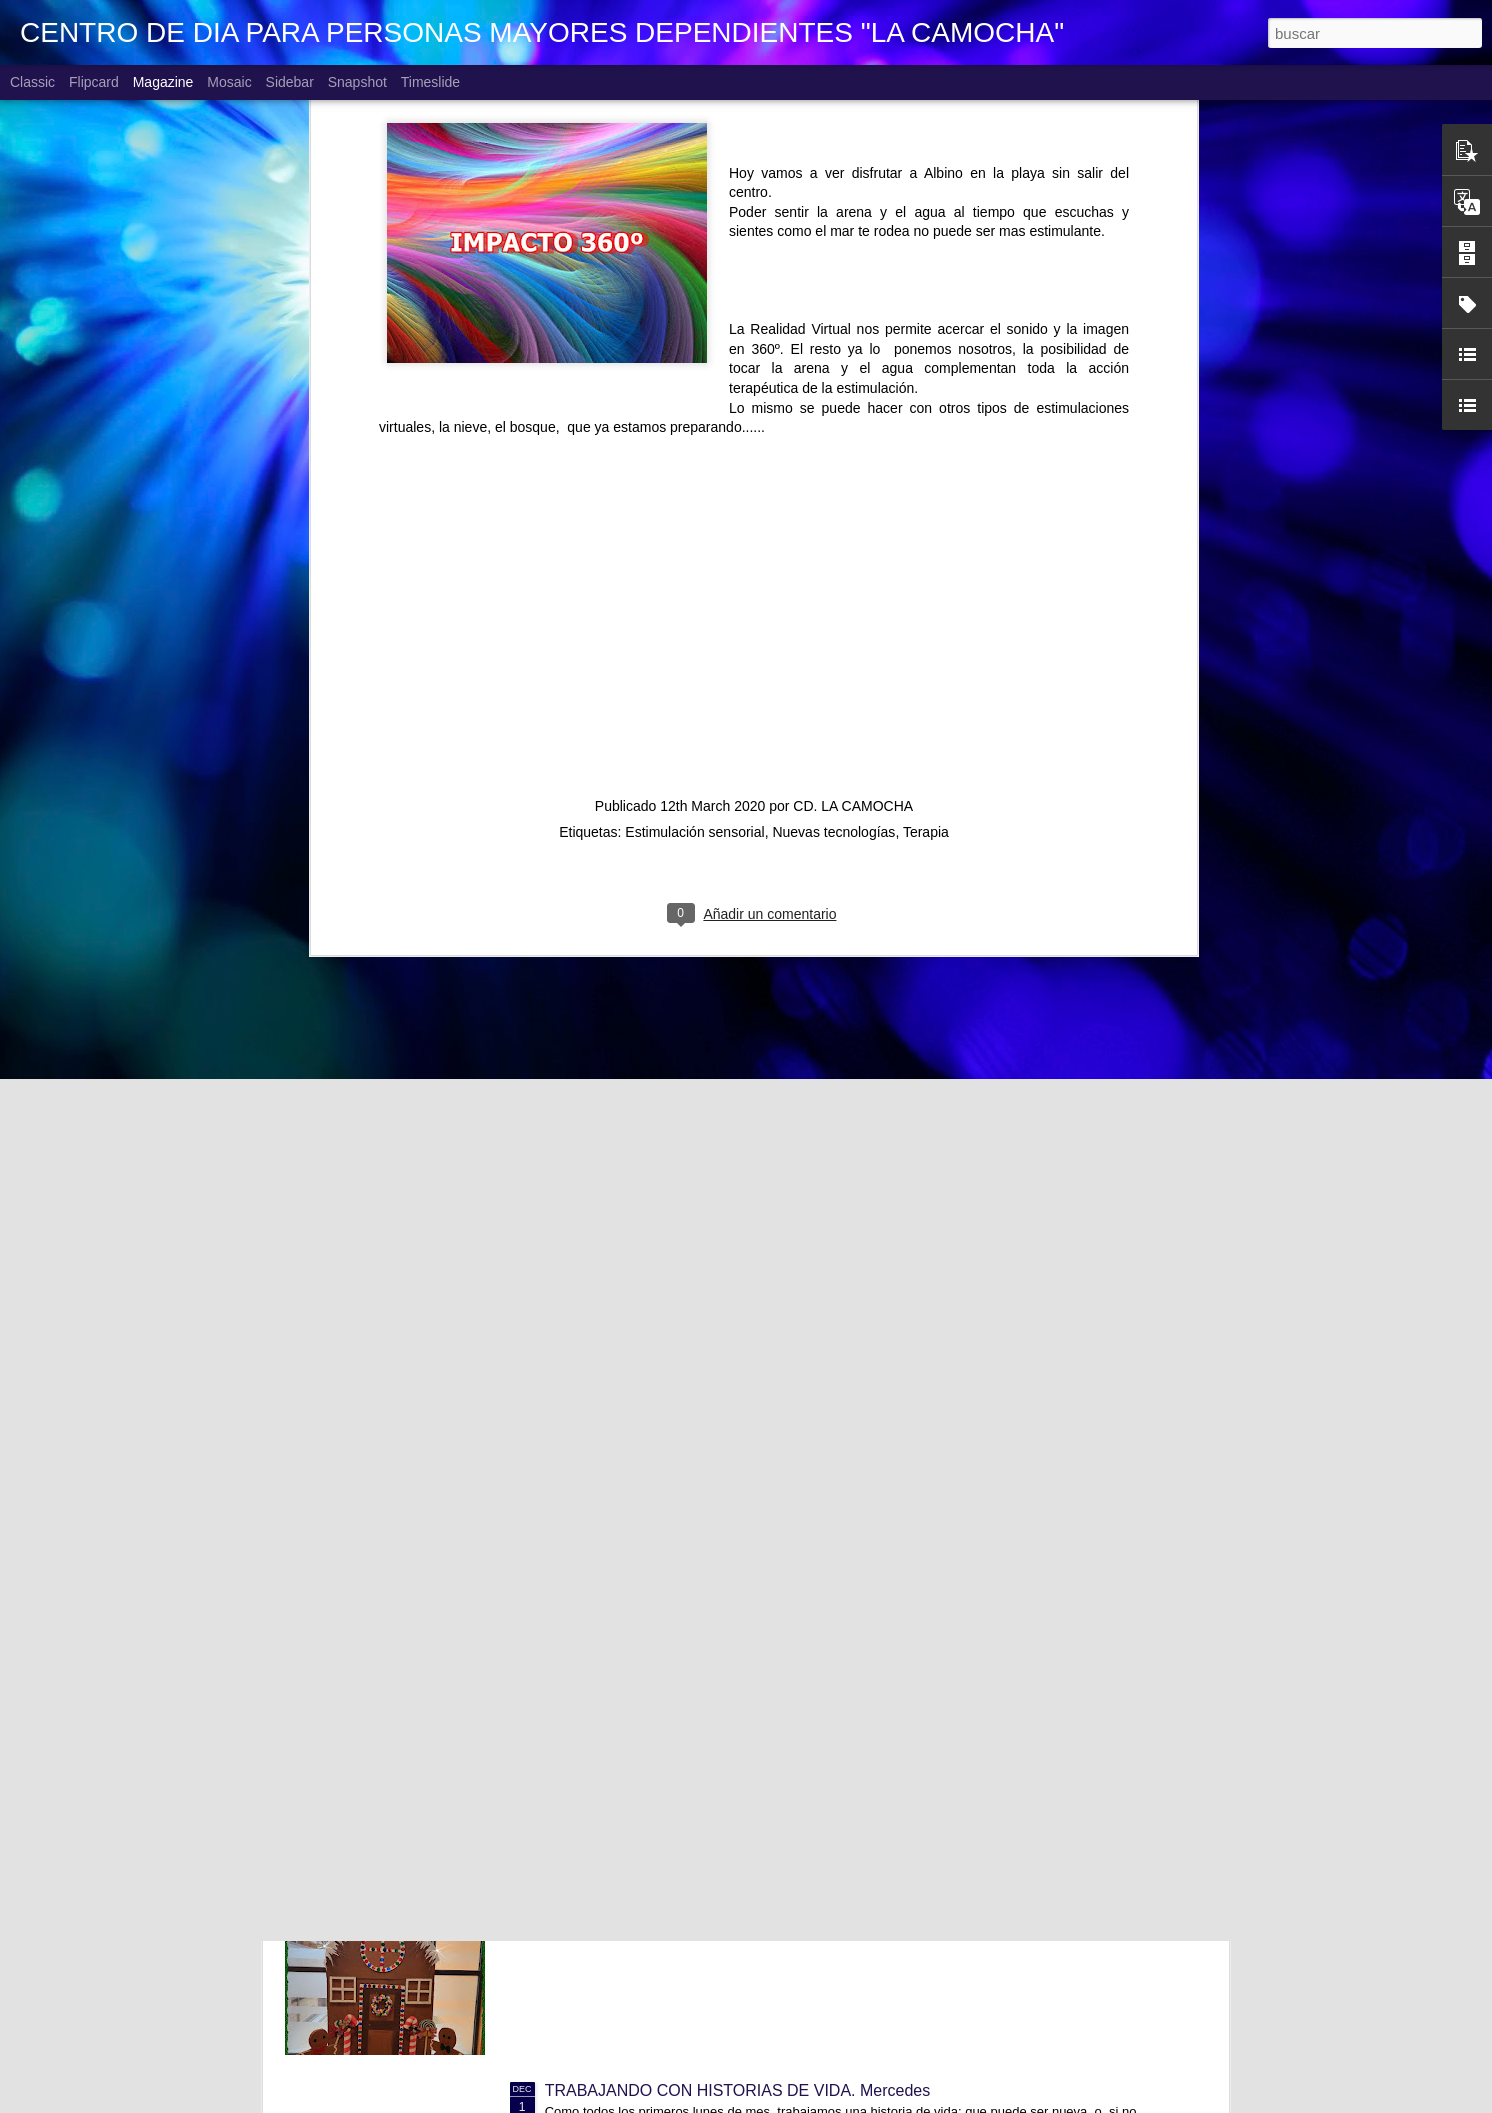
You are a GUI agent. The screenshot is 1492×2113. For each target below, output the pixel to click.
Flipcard (94, 82)
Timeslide (430, 82)
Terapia (926, 498)
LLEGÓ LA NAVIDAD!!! (627, 1863)
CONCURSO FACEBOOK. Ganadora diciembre (715, 1636)
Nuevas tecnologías (833, 498)
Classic (32, 82)
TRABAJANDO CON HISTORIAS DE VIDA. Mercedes (738, 2090)
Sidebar (290, 82)
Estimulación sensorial (694, 498)
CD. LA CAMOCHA (853, 472)
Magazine (163, 82)
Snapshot (357, 82)
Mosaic (229, 82)
